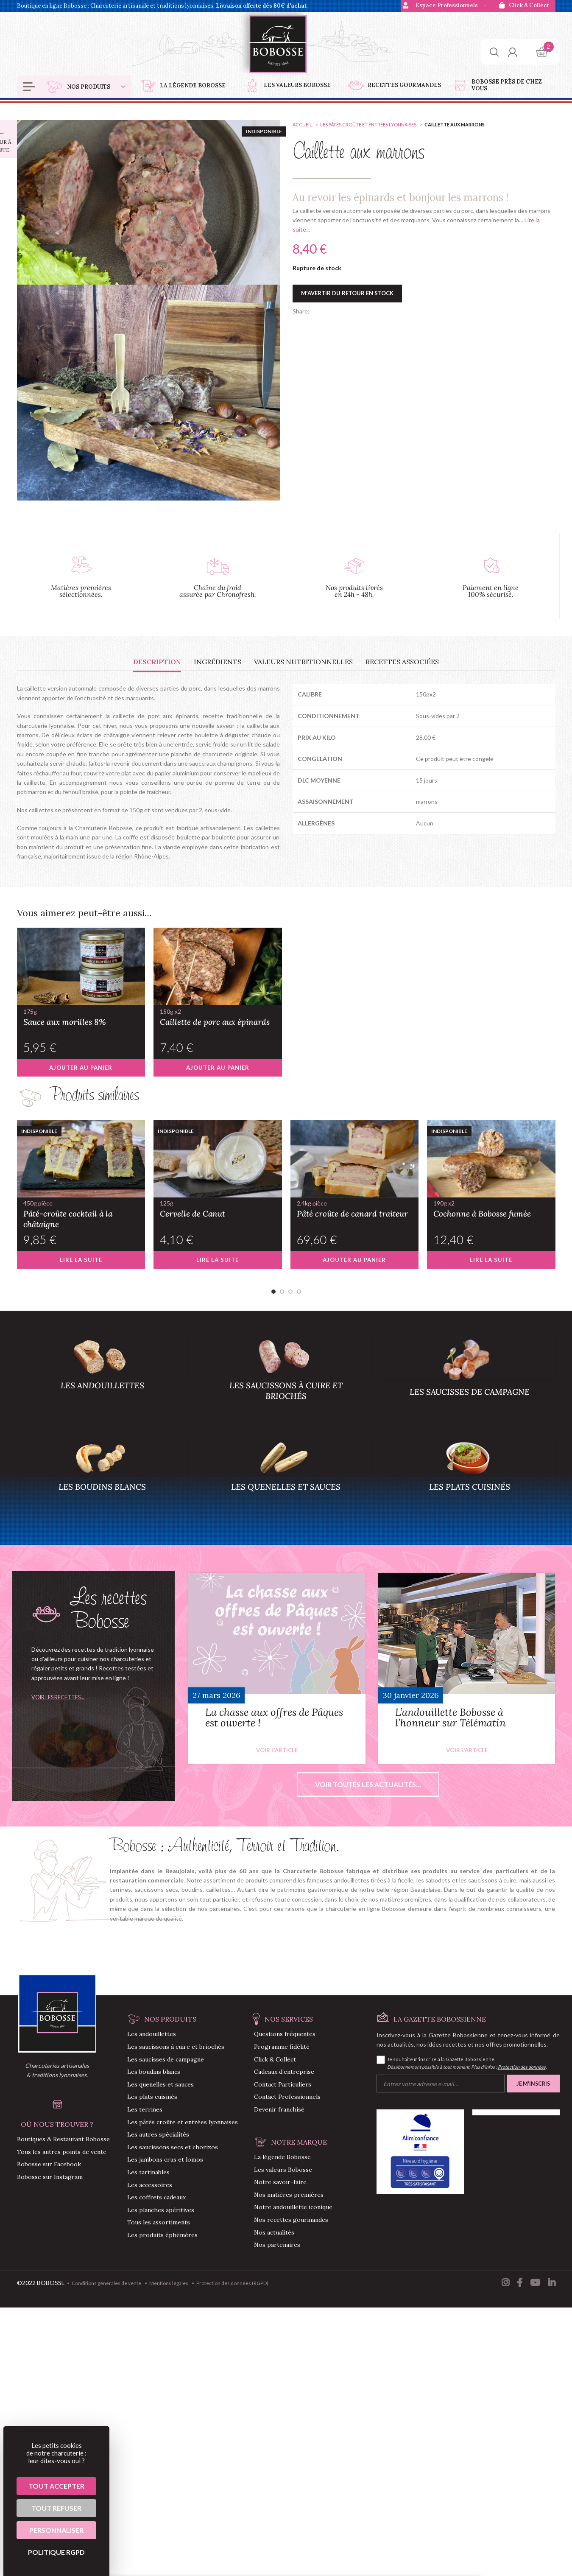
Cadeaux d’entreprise (284, 2071)
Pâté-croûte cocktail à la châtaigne (81, 1213)
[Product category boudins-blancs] (102, 1479)
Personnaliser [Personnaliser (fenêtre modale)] (56, 2530)
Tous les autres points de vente (61, 2152)
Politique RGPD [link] (56, 2552)
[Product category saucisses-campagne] (469, 1380)
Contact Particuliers (282, 2084)
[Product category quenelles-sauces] (286, 1479)
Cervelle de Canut (218, 1208)
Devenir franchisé (279, 2109)
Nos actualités (274, 2232)
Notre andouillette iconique (293, 2207)
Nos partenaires (277, 2245)
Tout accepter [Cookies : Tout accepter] (56, 2486)
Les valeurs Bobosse (283, 2169)
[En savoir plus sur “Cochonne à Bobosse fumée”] (491, 1260)
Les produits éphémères (162, 2235)
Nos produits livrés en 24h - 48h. (354, 591)
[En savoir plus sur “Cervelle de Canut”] (217, 1260)
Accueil (303, 124)
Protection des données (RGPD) (232, 2283)
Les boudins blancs (153, 2071)
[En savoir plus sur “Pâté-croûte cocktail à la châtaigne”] (81, 1260)
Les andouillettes (151, 2034)
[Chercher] (494, 51)
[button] (81, 1068)
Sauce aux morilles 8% (81, 1016)
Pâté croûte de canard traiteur (355, 1208)
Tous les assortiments (158, 2222)
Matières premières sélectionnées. (81, 591)
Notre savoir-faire (280, 2182)
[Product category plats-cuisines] (469, 1479)
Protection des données (522, 2067)
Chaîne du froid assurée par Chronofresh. (217, 591)
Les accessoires (149, 2185)
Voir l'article (277, 1750)
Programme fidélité (282, 2046)
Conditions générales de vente (106, 2283)
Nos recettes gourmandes (291, 2220)
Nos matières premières (289, 2194)
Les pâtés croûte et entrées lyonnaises (368, 124)
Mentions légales (168, 2283)
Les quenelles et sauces (160, 2084)
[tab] (157, 662)
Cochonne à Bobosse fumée (491, 1208)
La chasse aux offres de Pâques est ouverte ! (274, 1717)
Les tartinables (148, 2172)
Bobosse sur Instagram (50, 2177)
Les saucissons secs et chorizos (172, 2147)
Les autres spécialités (158, 2134)
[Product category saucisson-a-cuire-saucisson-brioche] (286, 1377)
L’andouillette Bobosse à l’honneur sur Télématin (450, 1717)
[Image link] (57, 2012)
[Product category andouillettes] (102, 1377)
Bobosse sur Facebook (49, 2164)
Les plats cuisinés (152, 2097)
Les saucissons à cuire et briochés (175, 2046)
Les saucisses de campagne (165, 2059)
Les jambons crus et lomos (165, 2159)
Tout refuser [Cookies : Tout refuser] (56, 2508)
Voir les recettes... (57, 1697)
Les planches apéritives (160, 2210)
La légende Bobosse (282, 2157)
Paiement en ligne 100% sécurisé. (491, 591)
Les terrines (144, 2109)
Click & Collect (275, 2059)
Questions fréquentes (284, 2034)
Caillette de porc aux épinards (218, 1016)
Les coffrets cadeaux (156, 2197)
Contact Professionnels (287, 2097)
